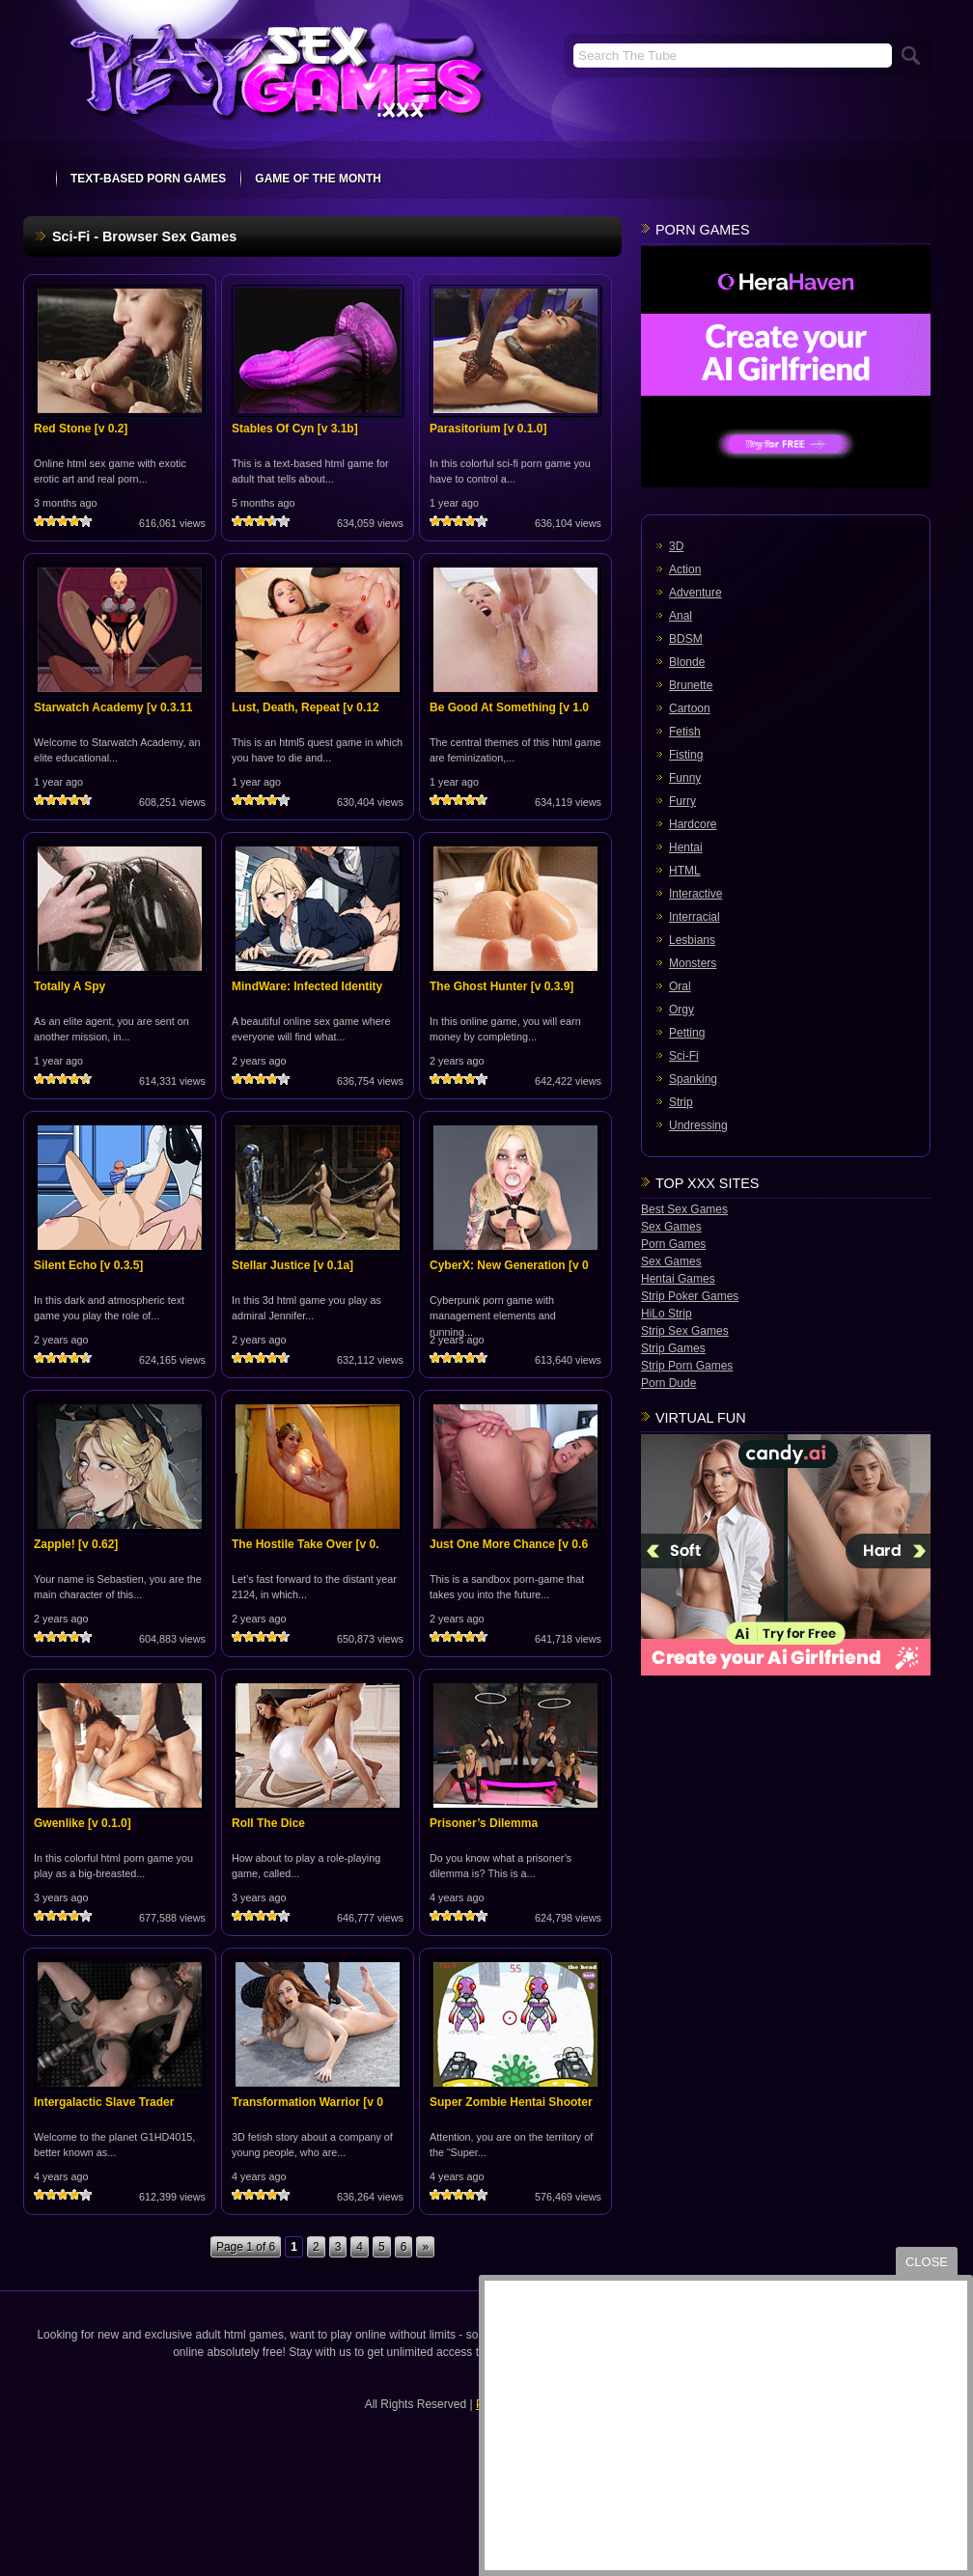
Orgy (681, 1009)
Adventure (695, 592)
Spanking (693, 1079)
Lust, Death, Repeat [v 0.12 (305, 707)
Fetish (685, 731)
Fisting (686, 755)
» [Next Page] (425, 2247)
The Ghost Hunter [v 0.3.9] (501, 986)
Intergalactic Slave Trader (104, 2102)
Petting (687, 1032)
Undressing (698, 1125)
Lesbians (692, 940)
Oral (680, 986)
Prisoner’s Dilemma (484, 1823)
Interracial (694, 917)
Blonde (687, 662)
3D (676, 546)
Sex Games (671, 1226)
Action (685, 569)
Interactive (695, 893)
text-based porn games (148, 178)
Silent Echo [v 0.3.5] (88, 1265)
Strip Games (673, 1348)
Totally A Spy (69, 986)
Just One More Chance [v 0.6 (509, 1544)
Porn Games (673, 1244)
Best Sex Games (684, 1209)
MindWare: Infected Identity (307, 986)
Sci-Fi (684, 1056)
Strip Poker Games (689, 1296)
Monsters (692, 963)
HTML (685, 870)
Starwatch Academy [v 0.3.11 (113, 707)
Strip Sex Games (685, 1331)
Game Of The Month (318, 178)
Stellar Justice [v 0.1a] (292, 1265)
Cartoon (689, 708)
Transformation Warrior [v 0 (307, 2102)
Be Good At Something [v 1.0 (509, 707)
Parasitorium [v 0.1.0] (488, 428)
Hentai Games (678, 1279)
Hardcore (692, 824)
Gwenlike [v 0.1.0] (82, 1823)
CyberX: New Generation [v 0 (509, 1265)
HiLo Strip (666, 1313)
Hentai (686, 847)
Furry (682, 801)
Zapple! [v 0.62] (76, 1544)
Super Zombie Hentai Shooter (511, 2102)
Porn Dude (668, 1383)
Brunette (690, 685)
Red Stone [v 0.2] (80, 428)
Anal (680, 616)
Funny (685, 778)
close (926, 2262)
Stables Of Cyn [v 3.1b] (295, 428)
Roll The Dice (268, 1823)
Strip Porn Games (687, 1365)
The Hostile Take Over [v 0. (305, 1544)
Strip (681, 1102)
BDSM (686, 639)
